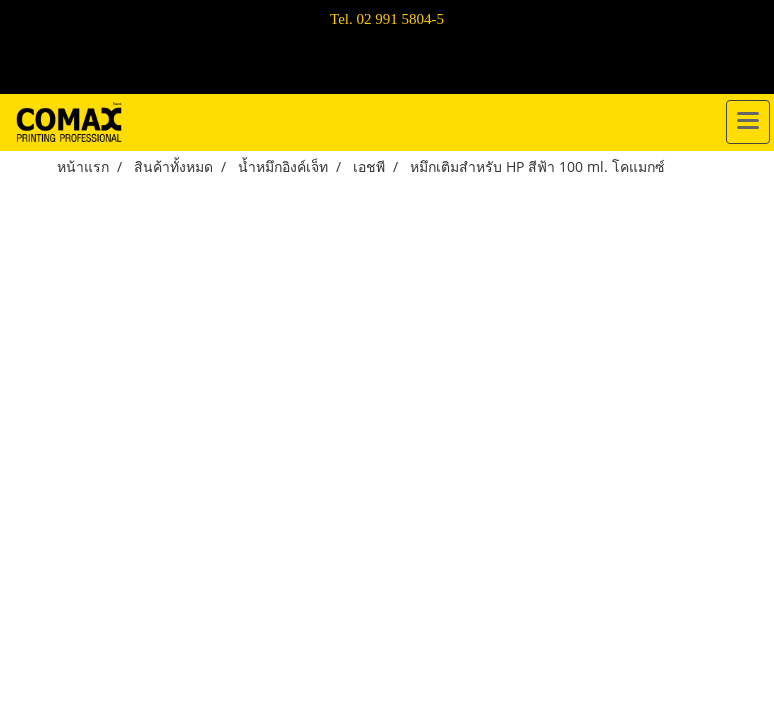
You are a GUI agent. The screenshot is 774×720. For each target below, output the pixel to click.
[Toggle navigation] (748, 122)
